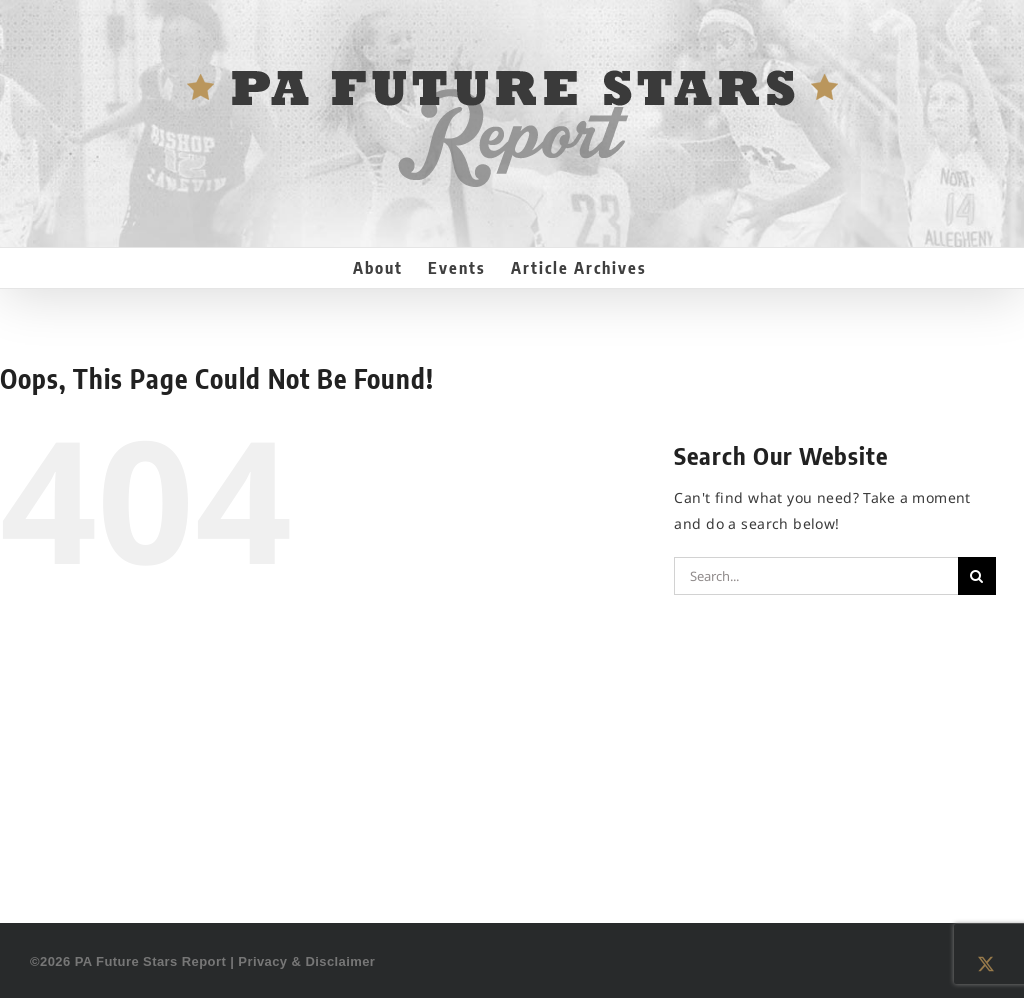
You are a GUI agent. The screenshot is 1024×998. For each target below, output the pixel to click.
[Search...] (815, 576)
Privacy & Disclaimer (306, 961)
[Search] (977, 576)
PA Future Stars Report (151, 961)
